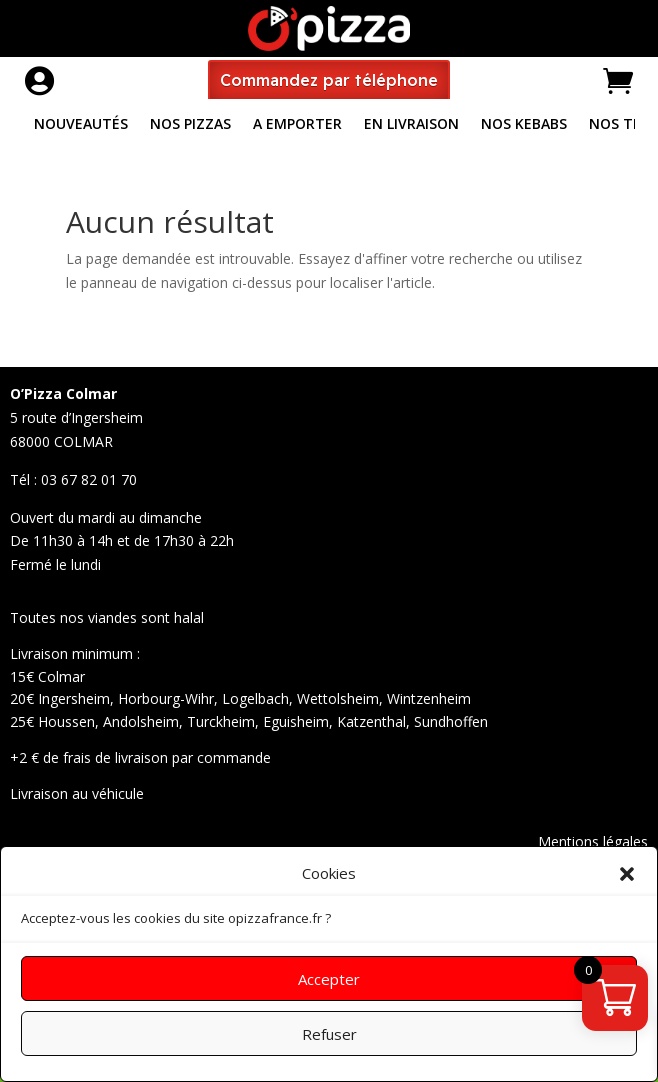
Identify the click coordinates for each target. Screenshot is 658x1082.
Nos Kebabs (524, 125)
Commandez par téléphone (329, 80)
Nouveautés (81, 125)
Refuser (329, 1034)
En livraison (411, 125)
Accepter (329, 979)
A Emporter (297, 125)
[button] (627, 874)
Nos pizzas (190, 125)
